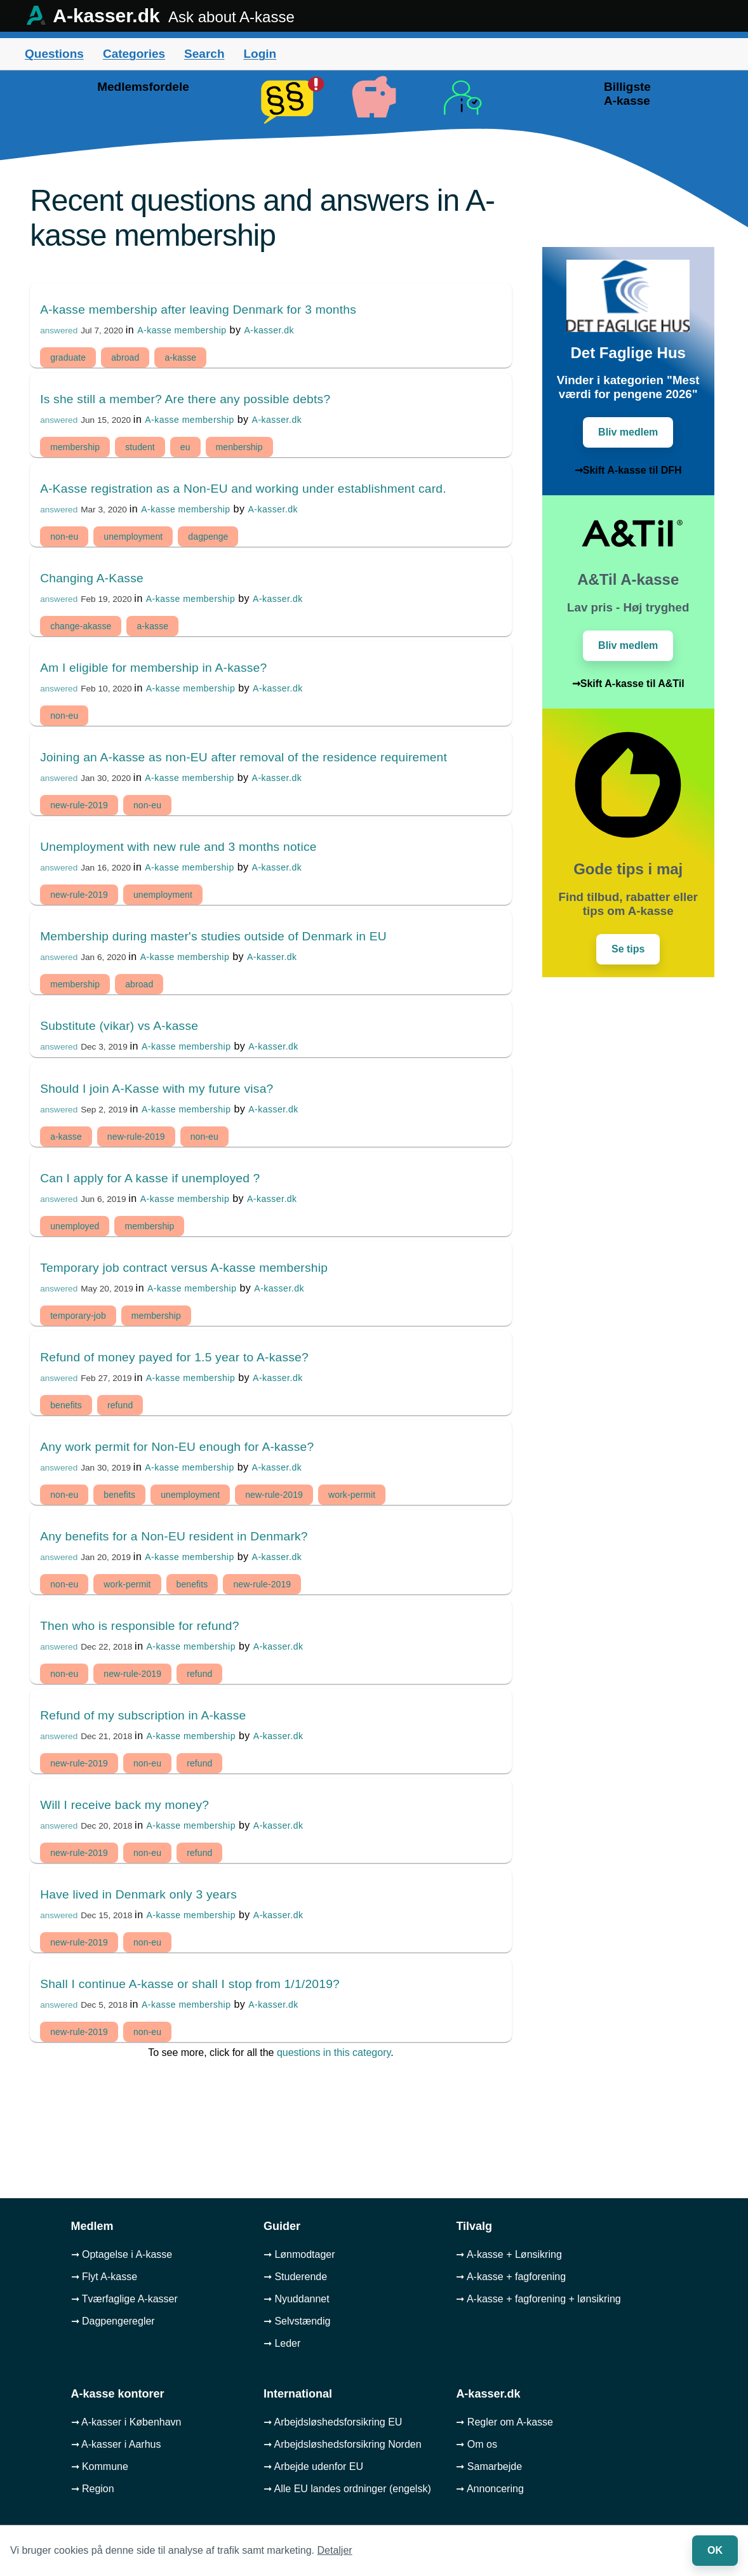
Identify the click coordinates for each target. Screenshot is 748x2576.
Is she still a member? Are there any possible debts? (185, 399)
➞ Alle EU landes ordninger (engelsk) (347, 2488)
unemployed (74, 1226)
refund (120, 1405)
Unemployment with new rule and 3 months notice (178, 846)
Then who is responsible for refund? (139, 1625)
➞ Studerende (295, 2276)
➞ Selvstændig (297, 2321)
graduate (68, 357)
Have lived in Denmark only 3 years (138, 1894)
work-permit (351, 1495)
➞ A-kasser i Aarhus (116, 2444)
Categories (134, 53)
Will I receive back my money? (124, 1805)
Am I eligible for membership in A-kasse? (153, 667)
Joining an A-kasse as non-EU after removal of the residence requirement (243, 757)
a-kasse (180, 357)
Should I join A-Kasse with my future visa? (156, 1088)
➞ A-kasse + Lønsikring (508, 2254)
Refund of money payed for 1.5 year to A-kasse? (174, 1357)
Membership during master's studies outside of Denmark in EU (213, 936)
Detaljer (334, 2550)
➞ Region (92, 2488)
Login (259, 53)
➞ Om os (476, 2444)
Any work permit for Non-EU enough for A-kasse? (177, 1446)
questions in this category (334, 2052)
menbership (239, 447)
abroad (125, 357)
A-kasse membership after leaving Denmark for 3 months (198, 309)
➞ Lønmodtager (299, 2254)
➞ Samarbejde (489, 2466)
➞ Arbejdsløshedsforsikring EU (333, 2422)
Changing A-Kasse (92, 578)
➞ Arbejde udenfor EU (313, 2466)
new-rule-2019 (79, 805)
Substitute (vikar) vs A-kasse (119, 1025)
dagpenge (208, 536)
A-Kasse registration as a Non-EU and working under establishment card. (243, 488)
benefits (66, 1405)
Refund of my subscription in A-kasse (143, 1715)
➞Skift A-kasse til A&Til (628, 683)
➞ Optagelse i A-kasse (122, 2254)
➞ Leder (282, 2343)
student (140, 447)
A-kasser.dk (269, 330)
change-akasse (80, 626)
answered (58, 330)
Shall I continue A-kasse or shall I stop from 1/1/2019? (190, 1984)
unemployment (133, 536)
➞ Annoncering (489, 2488)
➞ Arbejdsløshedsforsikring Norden (343, 2444)
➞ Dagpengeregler (113, 2321)
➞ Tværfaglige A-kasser (124, 2298)
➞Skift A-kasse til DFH (628, 470)
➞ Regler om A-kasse (504, 2422)
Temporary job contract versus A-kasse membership (184, 1267)
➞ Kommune (99, 2466)
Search (204, 53)
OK (715, 2550)
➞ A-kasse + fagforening (511, 2276)
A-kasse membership (182, 330)
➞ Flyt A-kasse (104, 2276)
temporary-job (78, 1316)
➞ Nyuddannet (297, 2298)
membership (75, 447)
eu (185, 447)
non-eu (64, 536)
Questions (54, 53)
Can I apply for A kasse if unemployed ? (150, 1178)
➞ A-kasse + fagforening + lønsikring (538, 2298)
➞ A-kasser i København (126, 2422)
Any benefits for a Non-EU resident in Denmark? (174, 1536)
